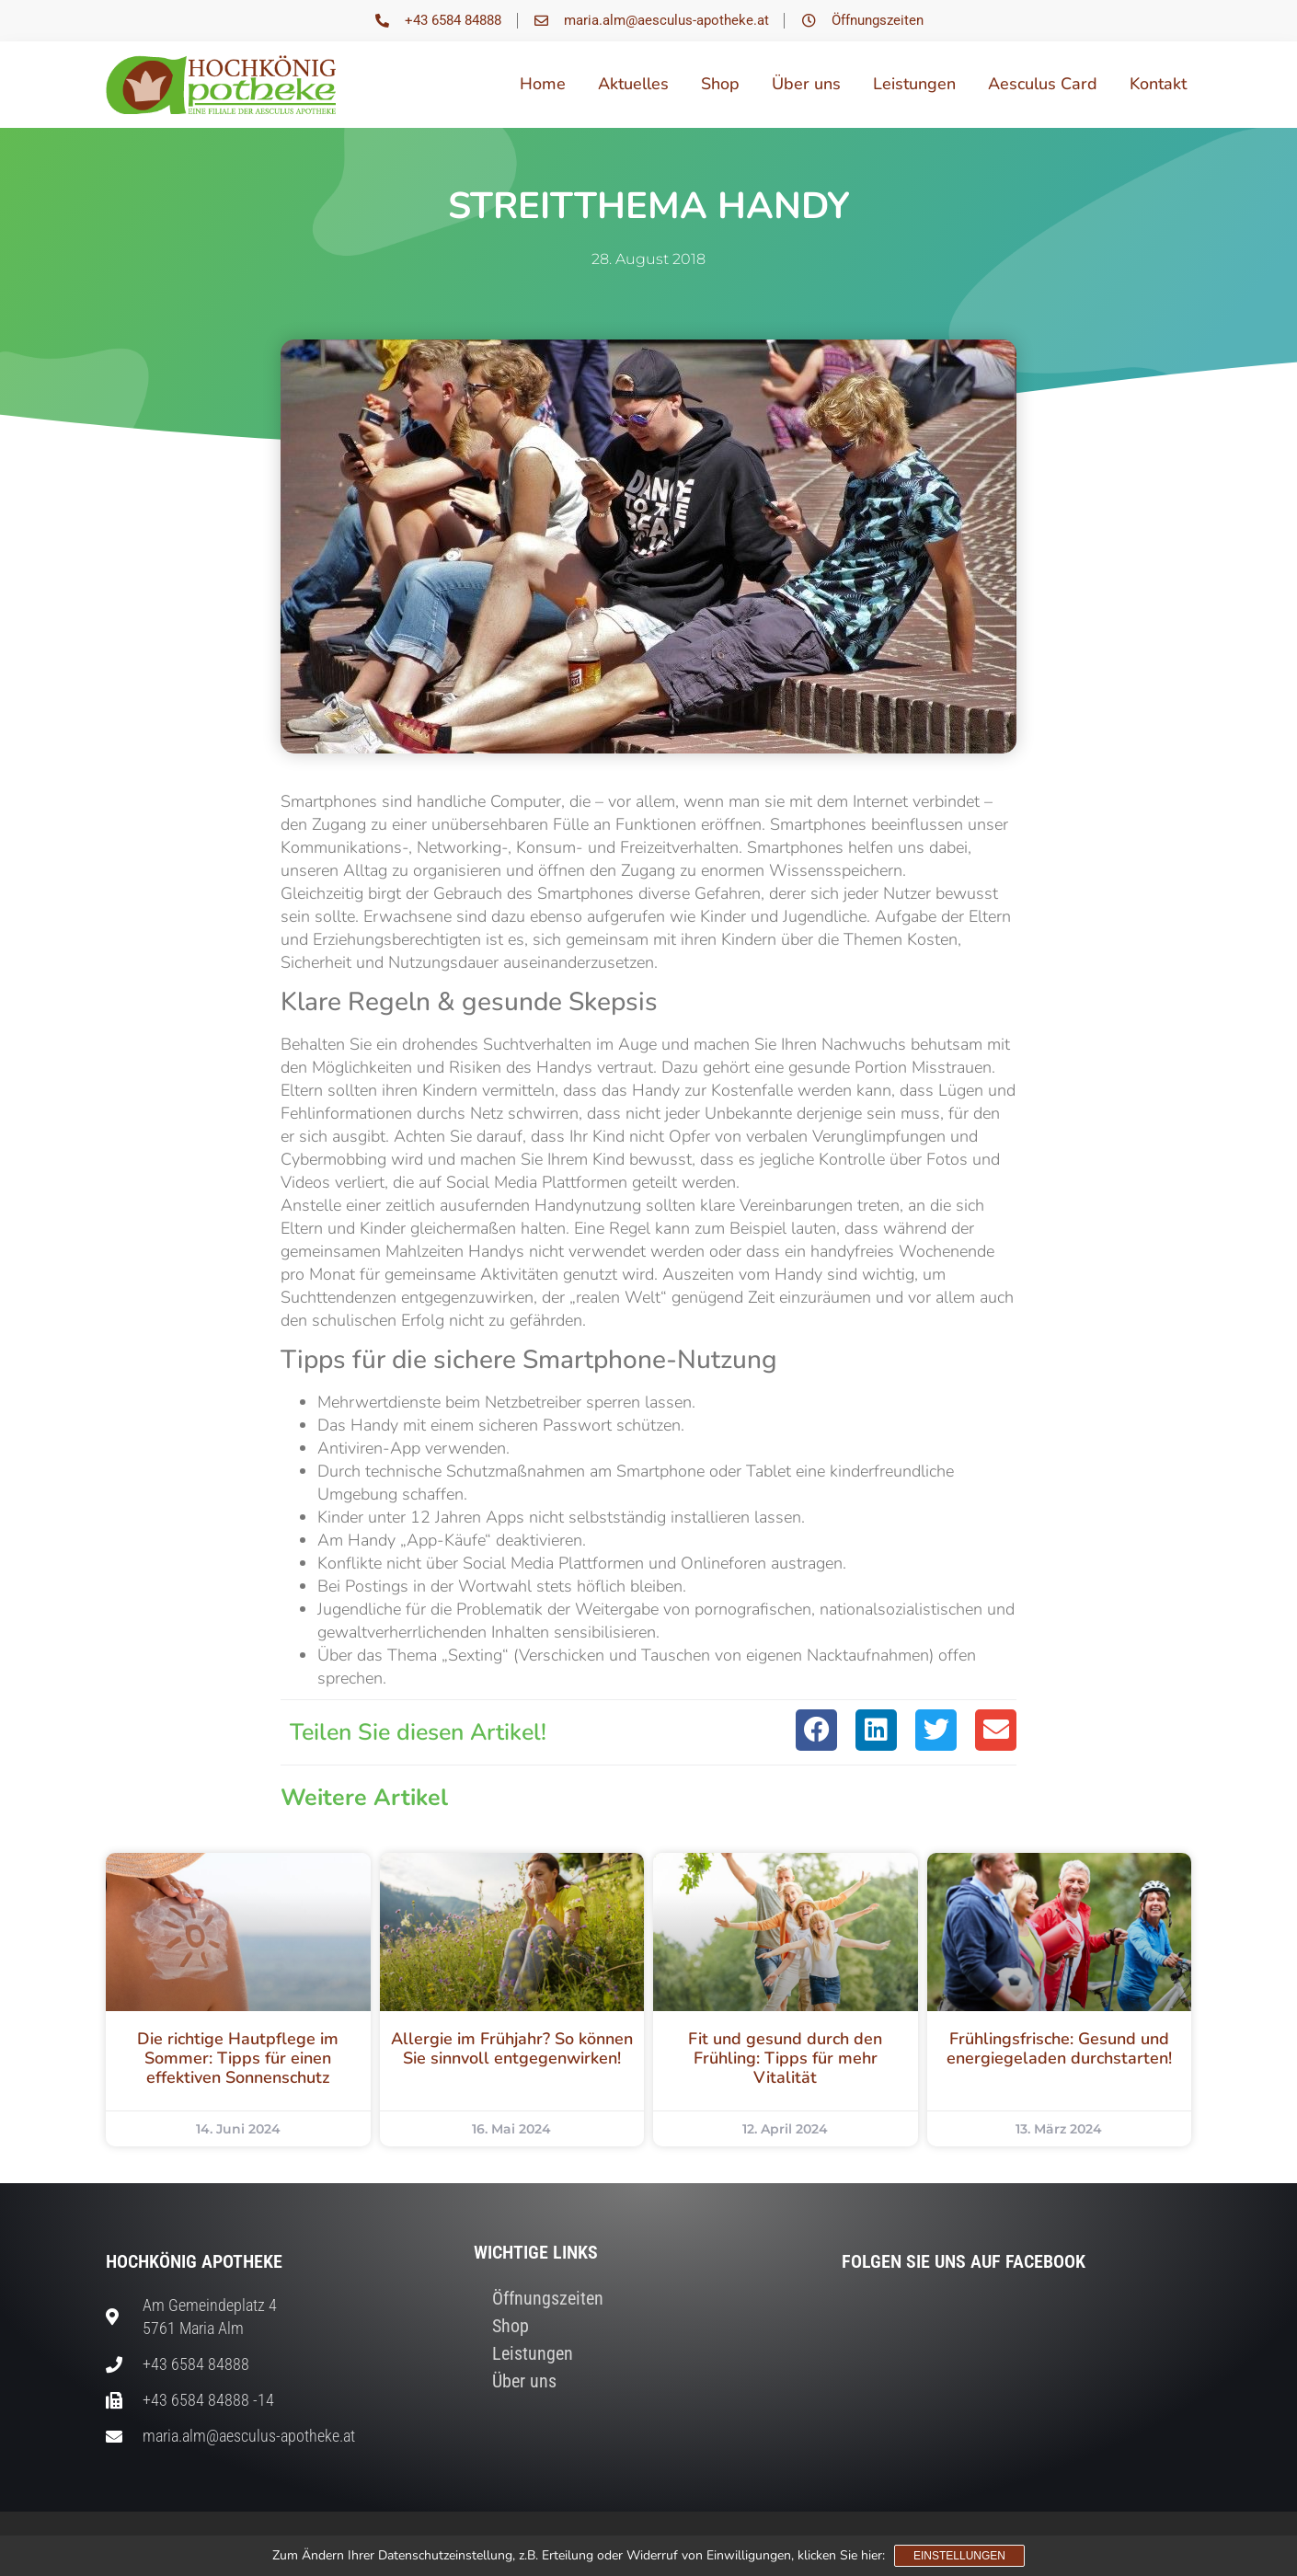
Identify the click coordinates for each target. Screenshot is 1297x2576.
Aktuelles (633, 84)
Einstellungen (959, 2555)
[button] (816, 1730)
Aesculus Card (1042, 84)
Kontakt (1158, 84)
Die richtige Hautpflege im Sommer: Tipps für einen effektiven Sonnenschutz (238, 2058)
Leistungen (914, 84)
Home (543, 84)
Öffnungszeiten (547, 2298)
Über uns (806, 84)
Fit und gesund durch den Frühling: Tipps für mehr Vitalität (785, 2058)
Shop (720, 84)
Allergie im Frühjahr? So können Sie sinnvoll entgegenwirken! (512, 2048)
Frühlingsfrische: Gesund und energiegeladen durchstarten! (1059, 2048)
